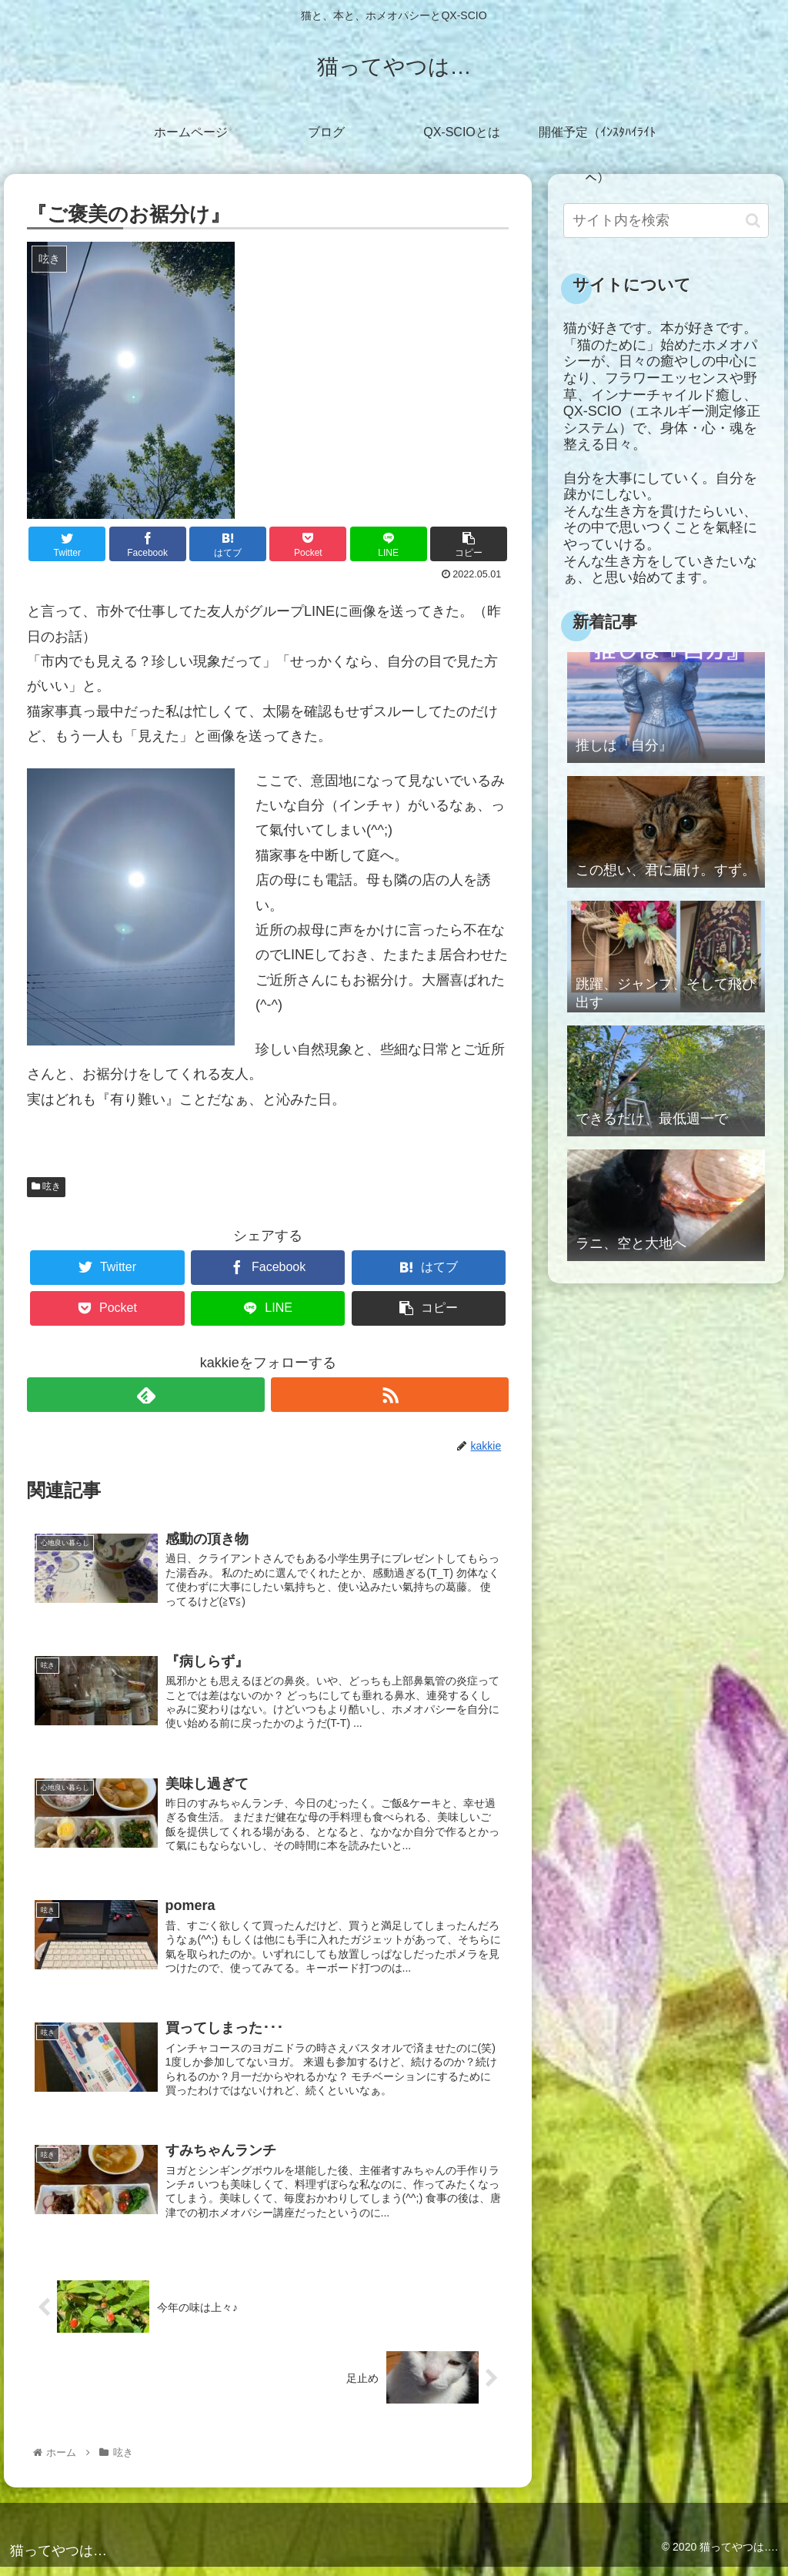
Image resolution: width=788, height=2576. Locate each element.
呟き (46, 1186)
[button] (753, 220)
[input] (666, 220)
